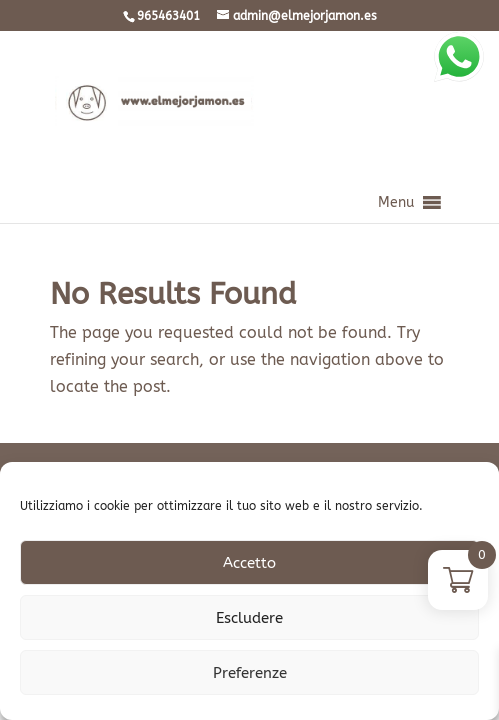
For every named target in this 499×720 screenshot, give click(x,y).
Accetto (249, 563)
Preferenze (250, 673)
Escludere (249, 618)
